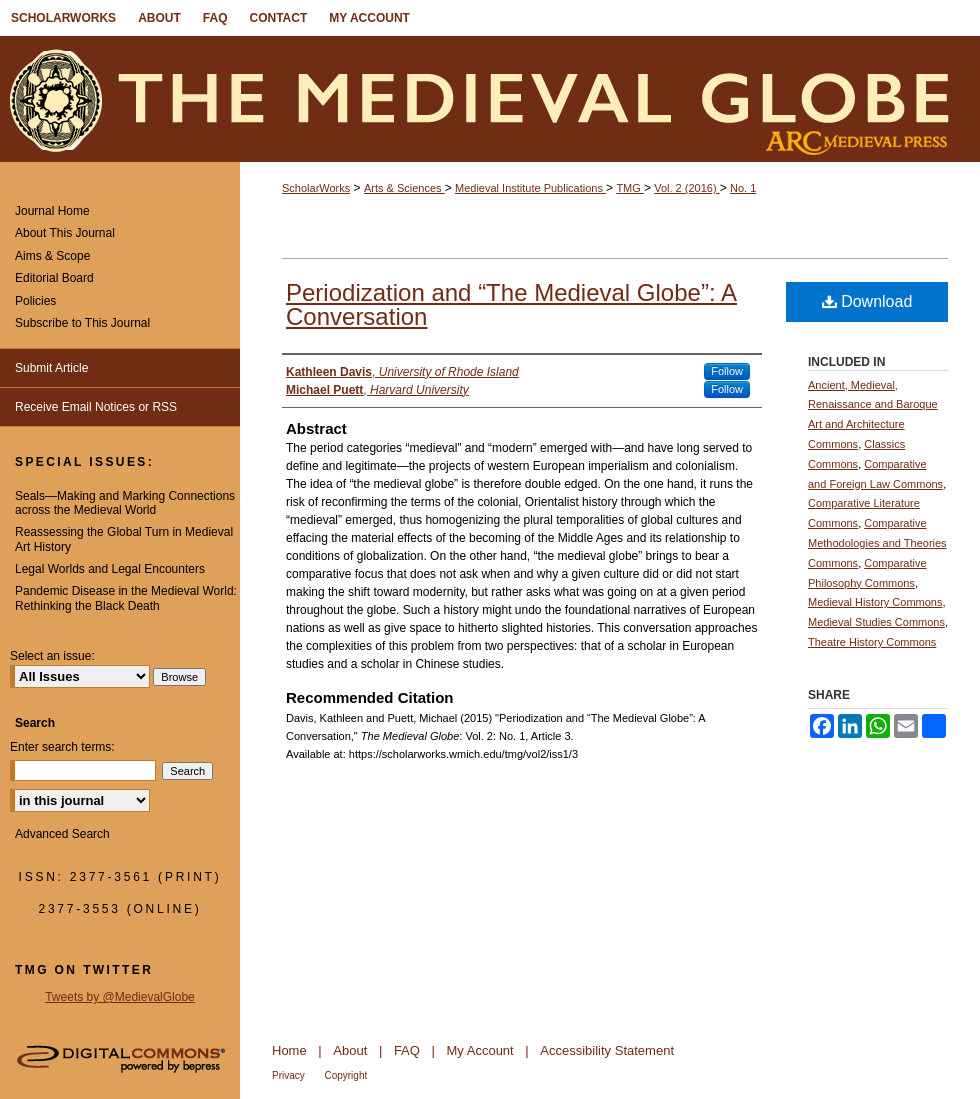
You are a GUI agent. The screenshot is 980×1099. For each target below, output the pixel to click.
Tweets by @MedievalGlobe (120, 997)
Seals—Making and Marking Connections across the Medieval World (125, 503)
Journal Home (52, 211)
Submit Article (51, 368)
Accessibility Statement (607, 1050)
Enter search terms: (62, 747)
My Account (480, 1050)
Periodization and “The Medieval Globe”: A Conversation (511, 304)
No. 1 (743, 188)
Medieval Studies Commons (876, 622)
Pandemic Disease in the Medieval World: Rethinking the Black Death (126, 598)
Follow (727, 371)
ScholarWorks (316, 188)
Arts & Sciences (404, 188)
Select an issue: (52, 656)
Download (867, 301)
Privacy (288, 1075)
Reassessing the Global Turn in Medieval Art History (124, 539)
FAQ (407, 1050)
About (350, 1050)
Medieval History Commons (875, 602)
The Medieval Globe (490, 99)
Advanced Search (62, 834)
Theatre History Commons (872, 642)
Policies (35, 301)
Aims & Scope (52, 256)
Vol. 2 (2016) (686, 188)
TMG (630, 188)
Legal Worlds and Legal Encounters (110, 569)
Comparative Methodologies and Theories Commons (877, 543)
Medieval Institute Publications (530, 188)
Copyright (345, 1075)
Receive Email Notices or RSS (96, 407)
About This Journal (65, 233)
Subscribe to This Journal (82, 323)
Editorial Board (54, 278)
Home (289, 1050)
